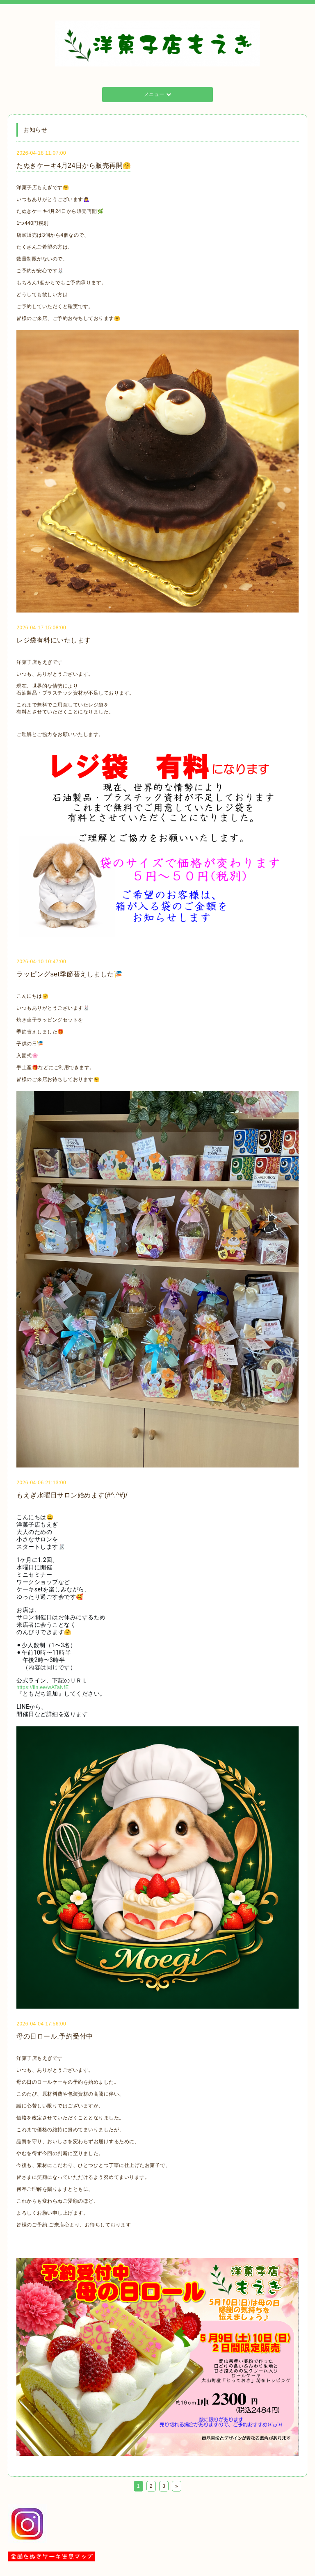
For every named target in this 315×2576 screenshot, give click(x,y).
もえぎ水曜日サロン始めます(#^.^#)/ (72, 1495)
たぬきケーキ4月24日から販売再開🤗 (73, 165)
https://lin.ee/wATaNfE (42, 1687)
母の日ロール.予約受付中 (54, 2036)
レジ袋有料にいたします (53, 640)
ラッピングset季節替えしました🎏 (69, 974)
